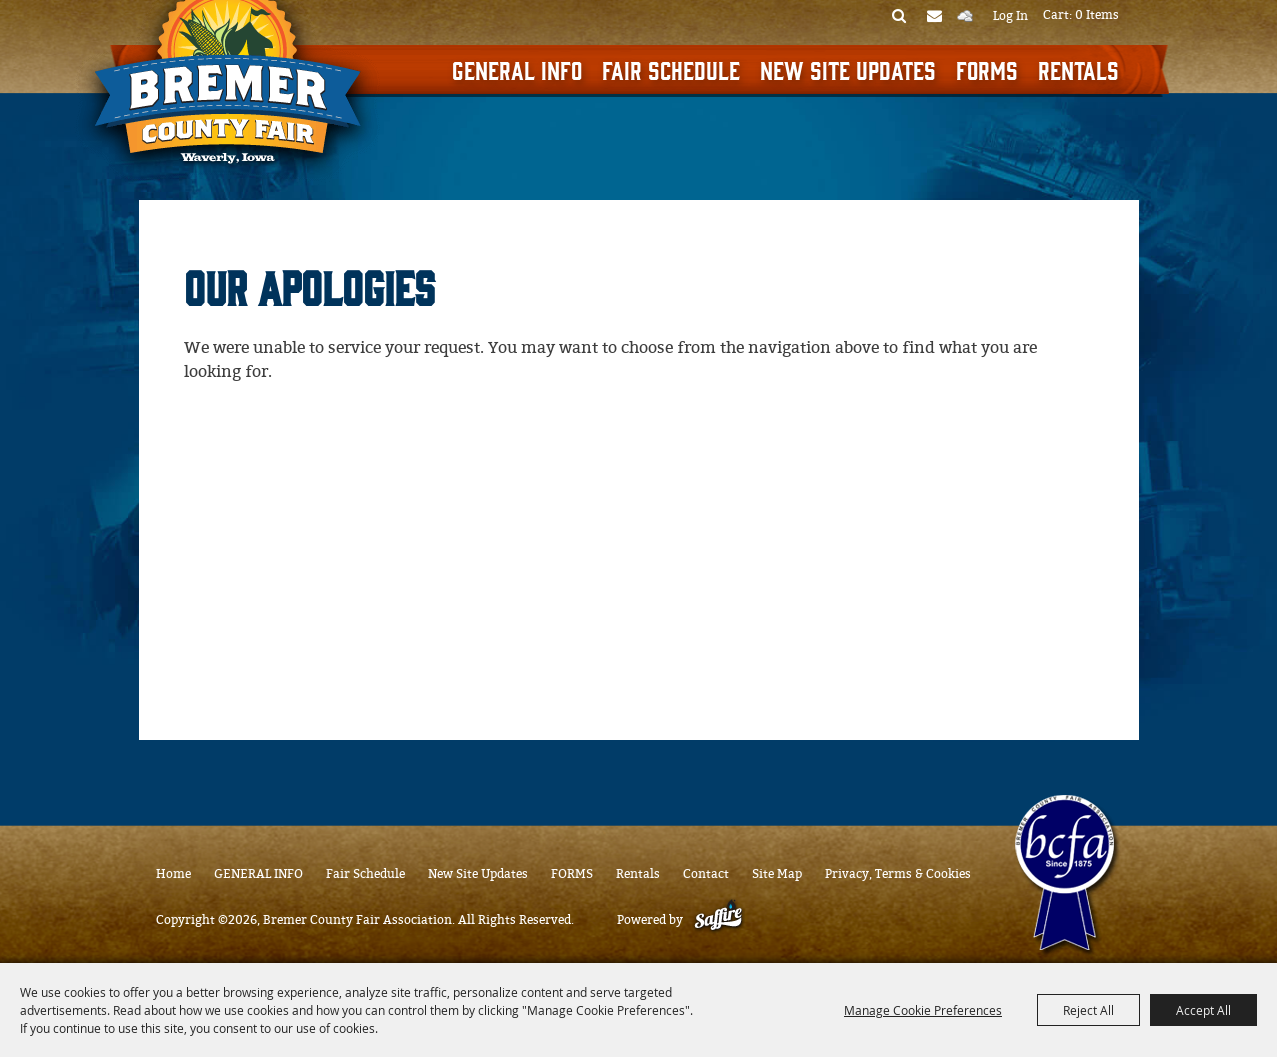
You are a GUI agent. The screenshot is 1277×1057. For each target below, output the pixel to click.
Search (899, 15)
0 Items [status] (1097, 15)
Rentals (1078, 69)
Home (173, 874)
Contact (706, 874)
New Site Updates (848, 69)
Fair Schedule (671, 69)
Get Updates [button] (934, 15)
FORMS (987, 69)
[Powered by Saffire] (718, 920)
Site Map (777, 874)
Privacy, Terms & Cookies (898, 874)
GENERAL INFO (517, 69)
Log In (1010, 16)
